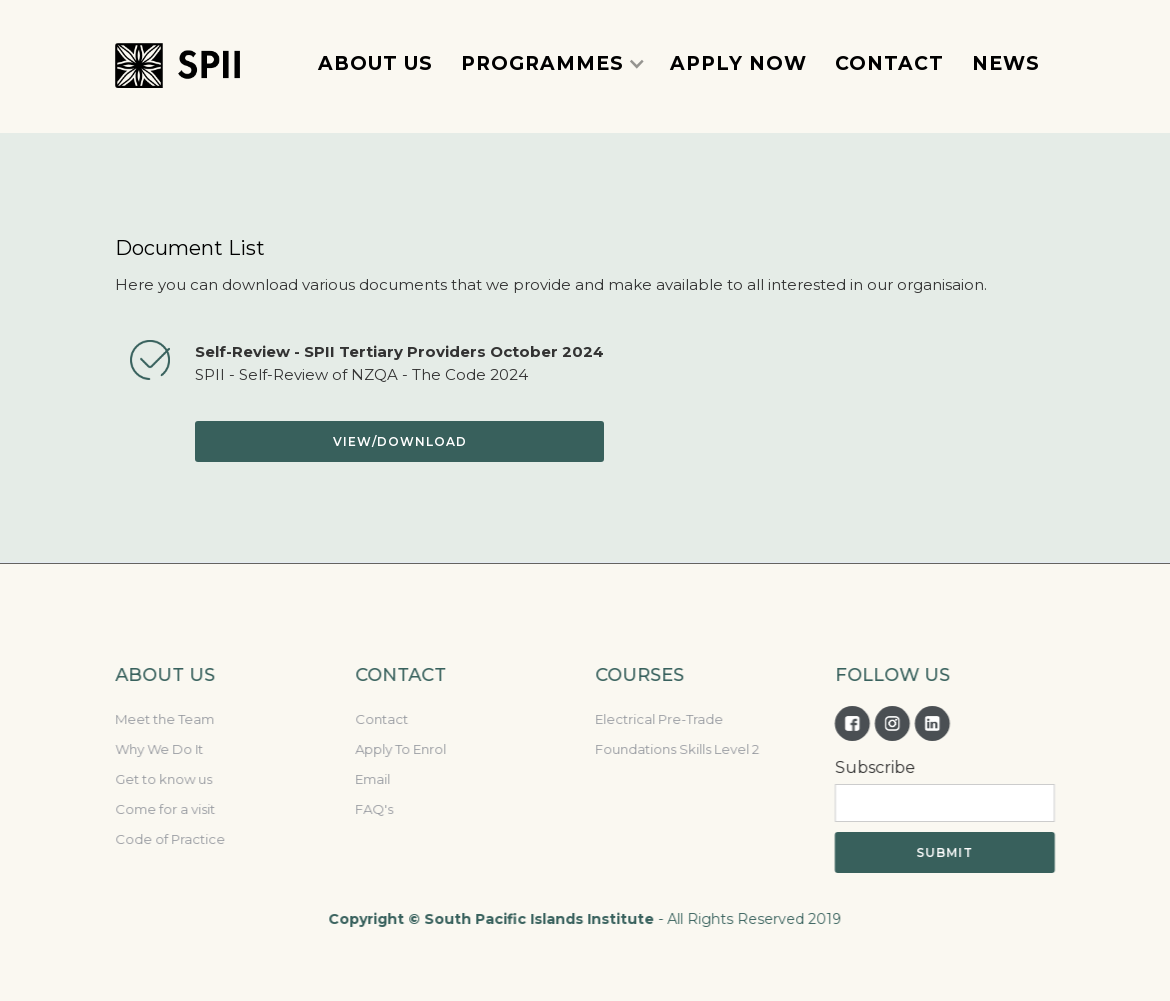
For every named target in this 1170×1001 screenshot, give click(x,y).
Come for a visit (164, 809)
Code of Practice (169, 839)
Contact (380, 719)
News (1006, 63)
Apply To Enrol (399, 749)
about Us (375, 63)
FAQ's (373, 809)
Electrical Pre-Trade (658, 719)
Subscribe (874, 767)
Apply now (738, 63)
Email (371, 779)
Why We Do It (158, 749)
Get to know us (162, 779)
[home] (177, 64)
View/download (400, 441)
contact (889, 63)
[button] (552, 63)
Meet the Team (163, 719)
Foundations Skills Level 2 (676, 749)
